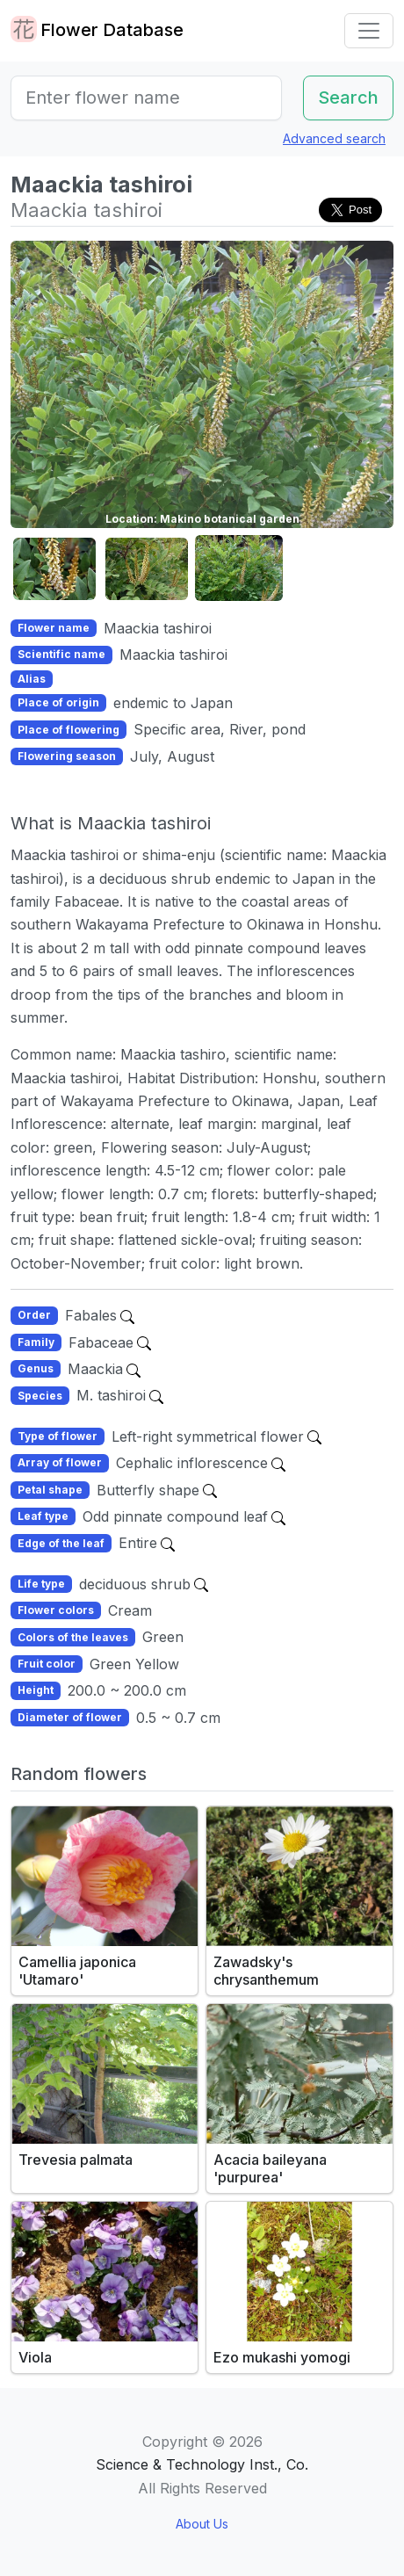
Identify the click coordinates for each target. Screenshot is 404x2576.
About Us (202, 2523)
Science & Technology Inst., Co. (202, 2464)
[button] (54, 569)
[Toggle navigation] (368, 30)
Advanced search (334, 138)
